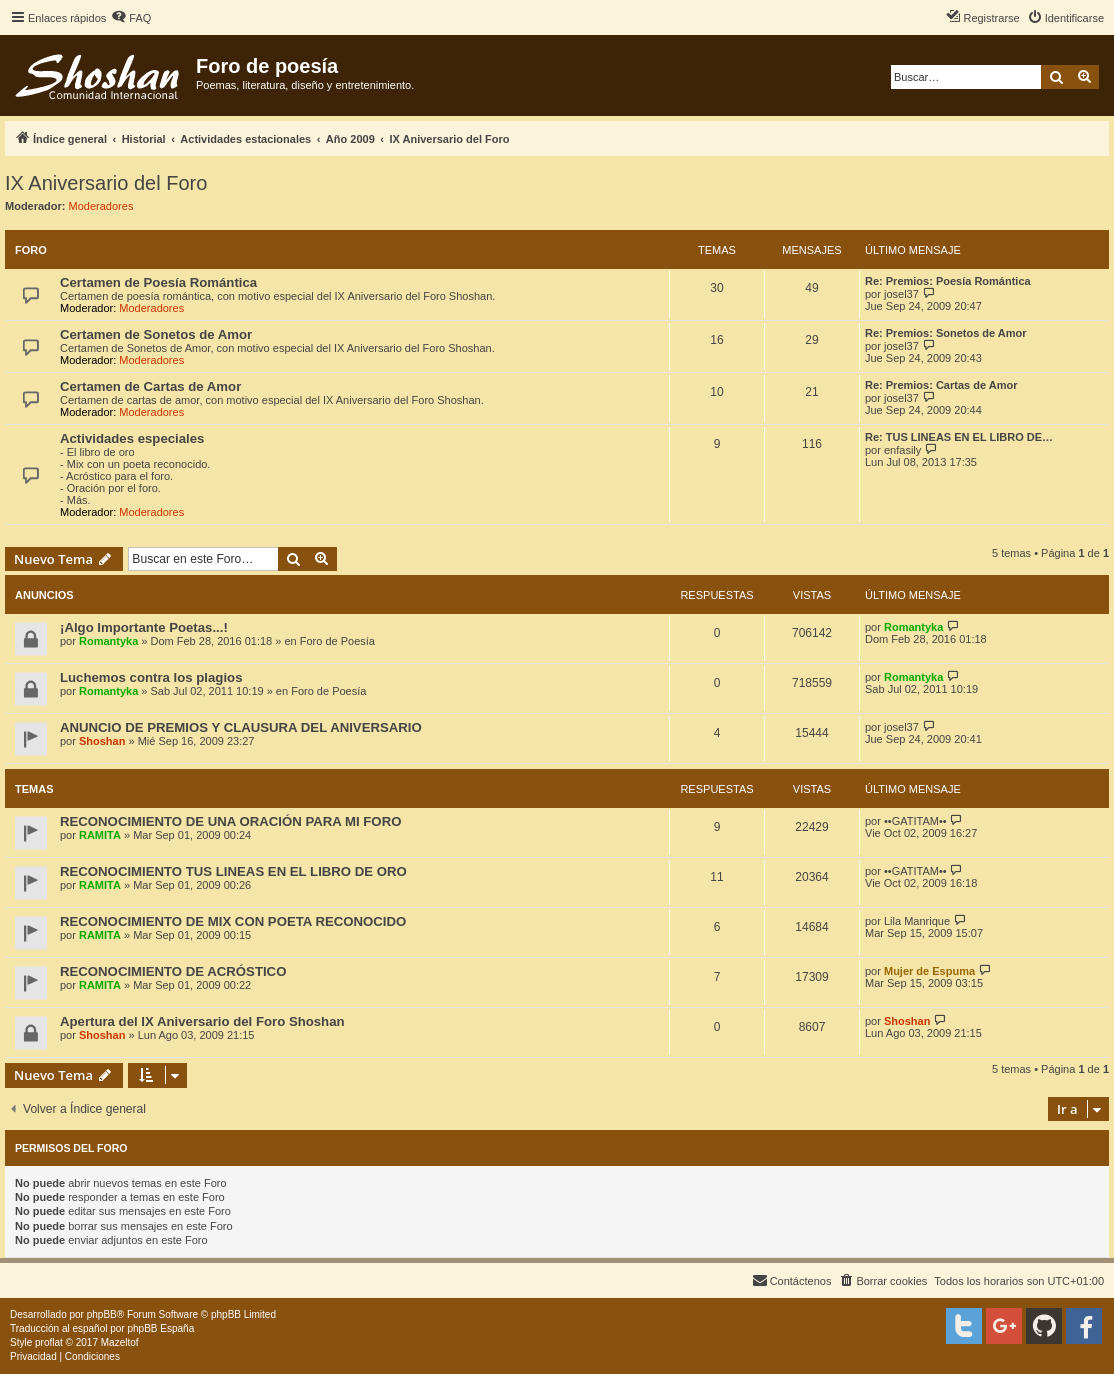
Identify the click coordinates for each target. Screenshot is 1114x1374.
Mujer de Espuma (929, 971)
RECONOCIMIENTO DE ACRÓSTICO (173, 971)
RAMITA (100, 835)
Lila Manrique (917, 921)
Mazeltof (120, 1342)
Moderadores (101, 206)
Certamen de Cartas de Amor (150, 386)
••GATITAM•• (915, 821)
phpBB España (160, 1328)
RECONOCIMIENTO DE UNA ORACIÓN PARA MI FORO (230, 821)
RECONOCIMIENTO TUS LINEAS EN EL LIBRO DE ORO (233, 871)
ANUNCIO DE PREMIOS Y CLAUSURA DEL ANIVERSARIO (241, 727)
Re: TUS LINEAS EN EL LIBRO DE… (959, 437)
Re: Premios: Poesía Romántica (948, 281)
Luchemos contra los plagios (151, 677)
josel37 (901, 294)
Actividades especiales (132, 438)
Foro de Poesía (337, 641)
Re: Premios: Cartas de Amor (941, 385)
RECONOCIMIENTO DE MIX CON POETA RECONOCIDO (233, 921)
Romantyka (108, 641)
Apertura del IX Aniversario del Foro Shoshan (202, 1021)
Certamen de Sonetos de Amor (156, 334)
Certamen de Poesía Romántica (158, 282)
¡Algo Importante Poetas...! (144, 627)
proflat (49, 1342)
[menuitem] (131, 18)
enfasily (902, 450)
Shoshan (102, 741)
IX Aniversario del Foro (106, 183)
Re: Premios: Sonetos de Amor (946, 333)
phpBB (102, 1314)
